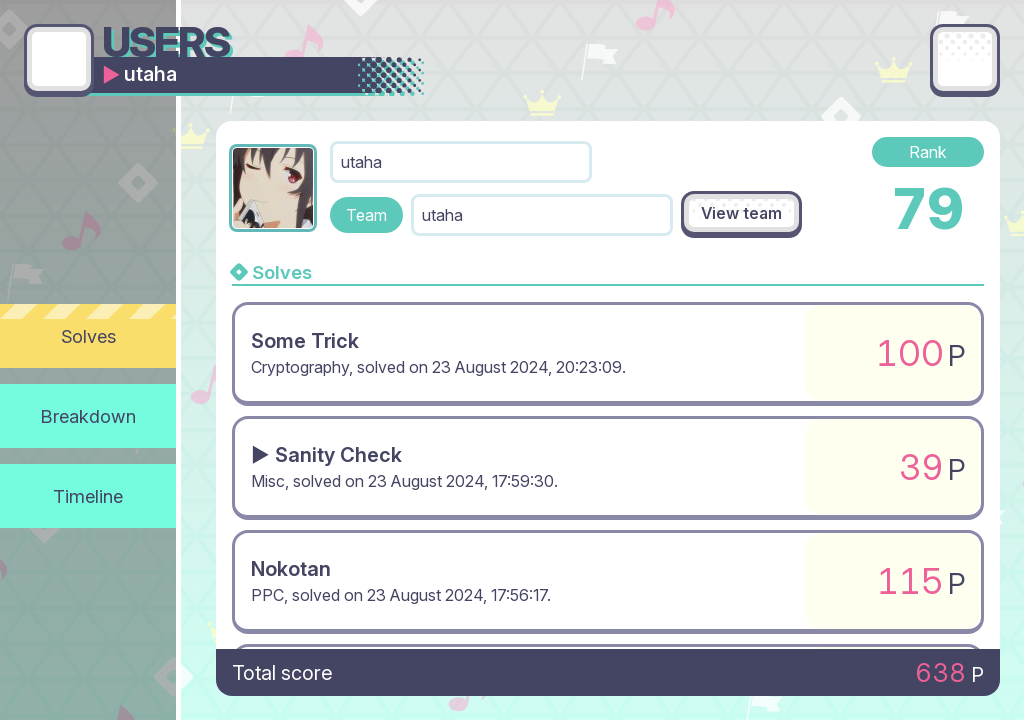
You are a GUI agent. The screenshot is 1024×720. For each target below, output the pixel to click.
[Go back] (59, 59)
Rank (928, 152)
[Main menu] (965, 59)
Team (366, 215)
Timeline (88, 496)
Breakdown (88, 416)
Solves (88, 336)
